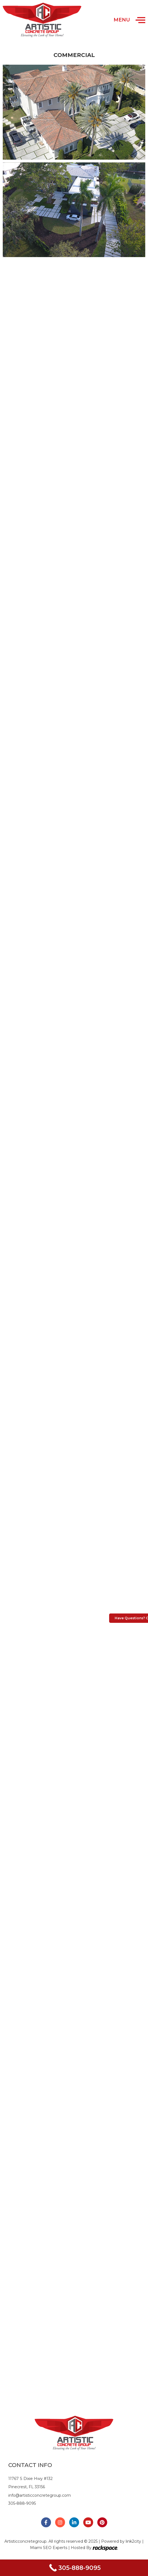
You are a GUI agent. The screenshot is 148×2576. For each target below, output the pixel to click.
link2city (134, 2541)
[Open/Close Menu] (140, 20)
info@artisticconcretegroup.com (39, 2495)
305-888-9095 (22, 2503)
